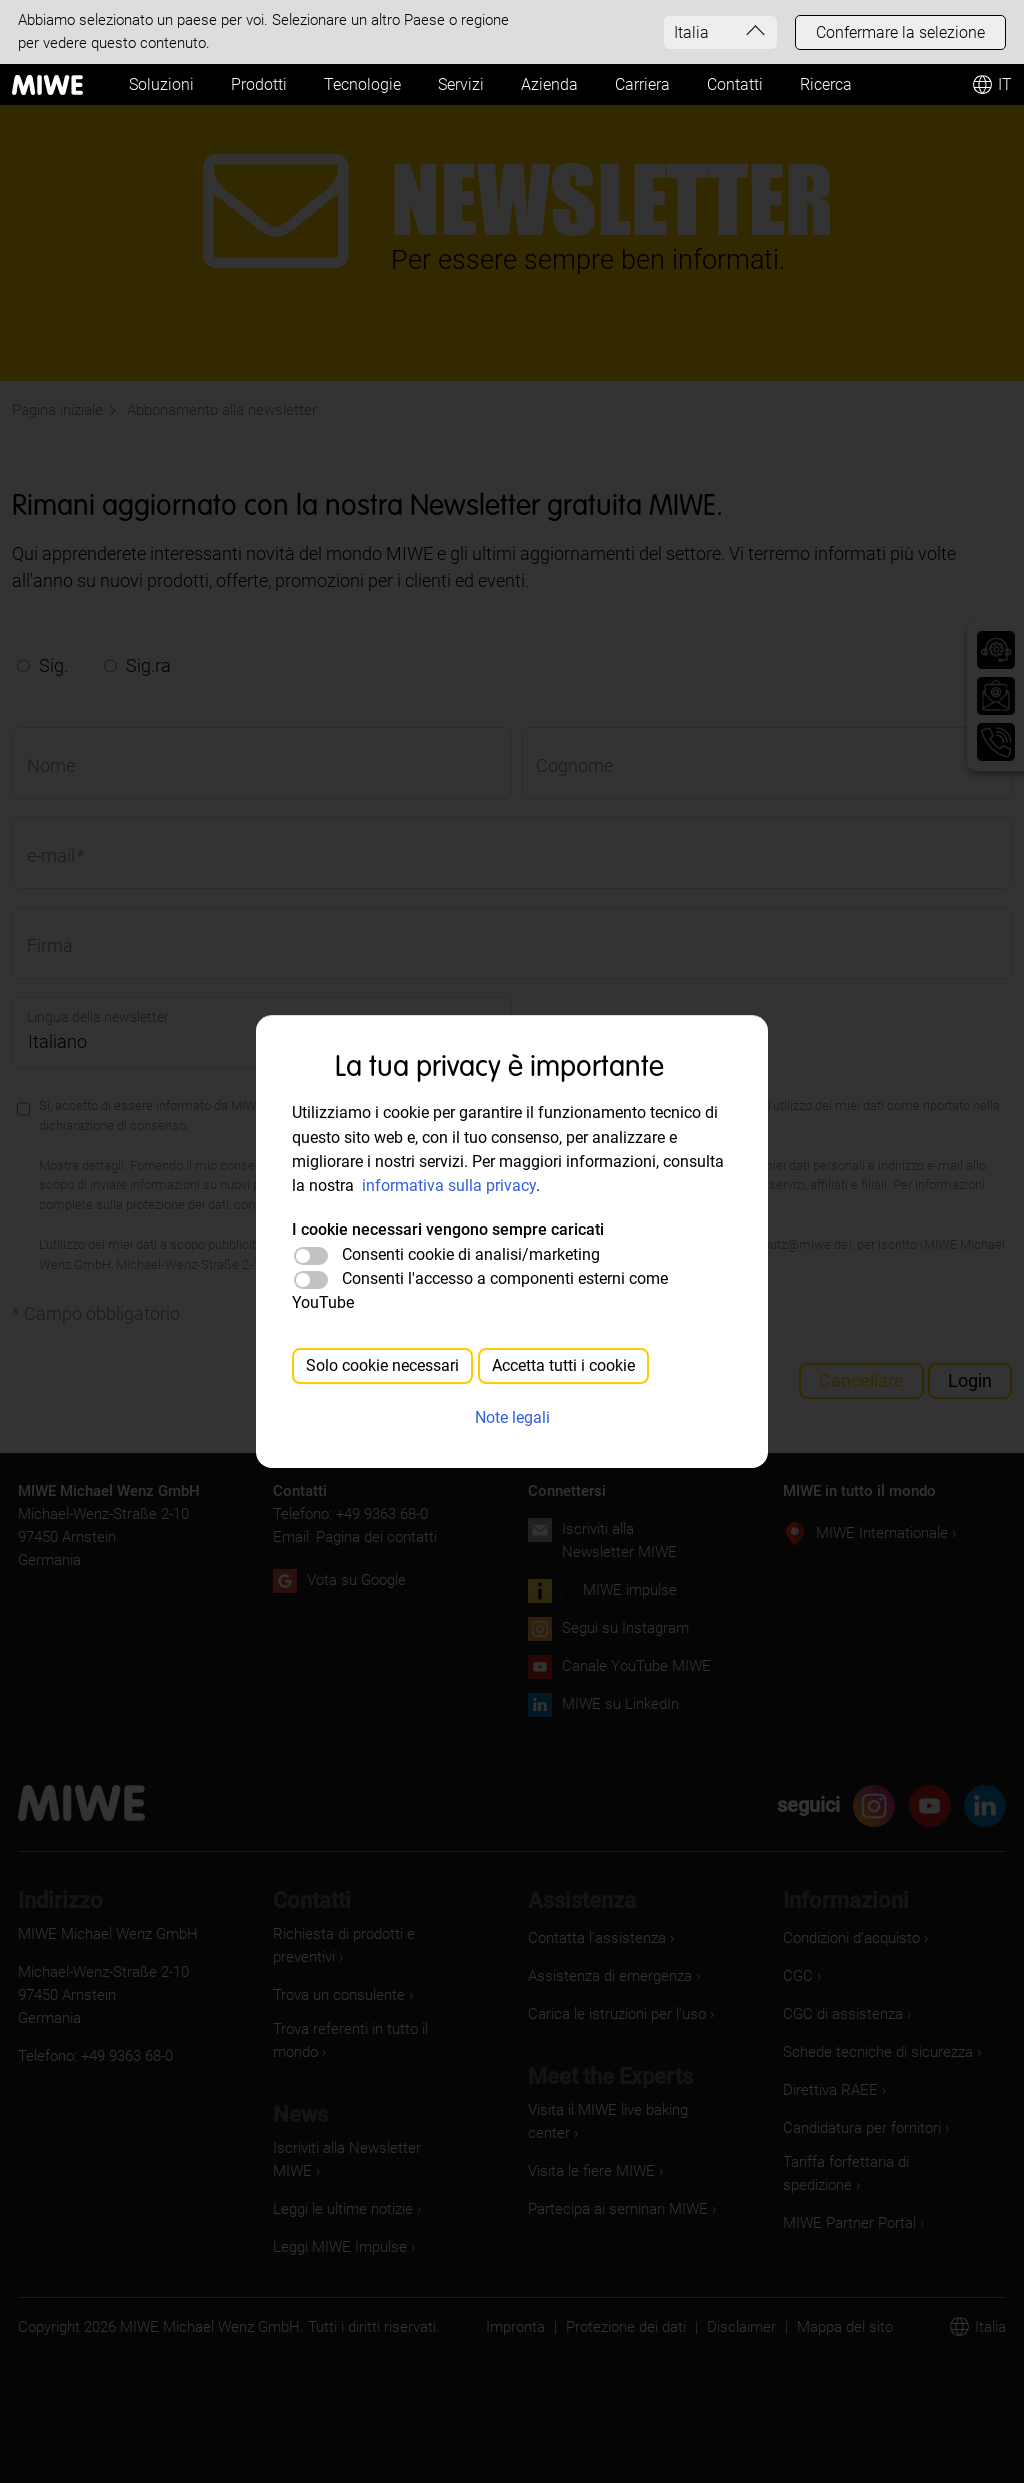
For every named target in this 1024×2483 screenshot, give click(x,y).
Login (970, 1380)
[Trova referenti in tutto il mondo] (384, 2041)
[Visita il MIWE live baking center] (639, 2122)
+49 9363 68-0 (382, 1514)
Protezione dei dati (626, 2327)
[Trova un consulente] (355, 1995)
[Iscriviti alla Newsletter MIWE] (384, 2160)
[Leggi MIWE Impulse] (356, 2247)
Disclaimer (741, 2327)
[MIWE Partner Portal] (866, 2223)
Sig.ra (148, 665)
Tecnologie (362, 84)
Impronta (515, 2327)
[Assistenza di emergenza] (626, 1976)
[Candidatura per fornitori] (878, 2128)
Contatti (735, 84)
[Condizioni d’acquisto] (868, 1938)
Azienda (549, 84)
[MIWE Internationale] (898, 1533)
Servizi (461, 84)
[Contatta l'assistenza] (613, 1938)
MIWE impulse (630, 1590)
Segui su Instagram (625, 1628)
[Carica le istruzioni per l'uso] (633, 2014)
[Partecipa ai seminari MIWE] (634, 2209)
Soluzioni (161, 84)
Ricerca (826, 84)
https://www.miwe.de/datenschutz (395, 1204)
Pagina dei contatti (376, 1537)
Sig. (53, 665)
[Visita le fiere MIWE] (608, 2171)
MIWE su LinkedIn (620, 1704)
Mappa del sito (845, 2327)
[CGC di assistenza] (859, 2014)
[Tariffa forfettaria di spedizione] (894, 2174)
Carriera (642, 84)
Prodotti (259, 84)
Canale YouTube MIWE (636, 1666)
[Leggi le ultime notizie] (359, 2209)
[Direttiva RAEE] (847, 2090)
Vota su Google (356, 1580)
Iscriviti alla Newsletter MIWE (619, 1540)
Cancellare (861, 1380)
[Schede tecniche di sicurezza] (894, 2052)
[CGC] (814, 1976)
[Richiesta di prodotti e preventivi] (384, 1946)
